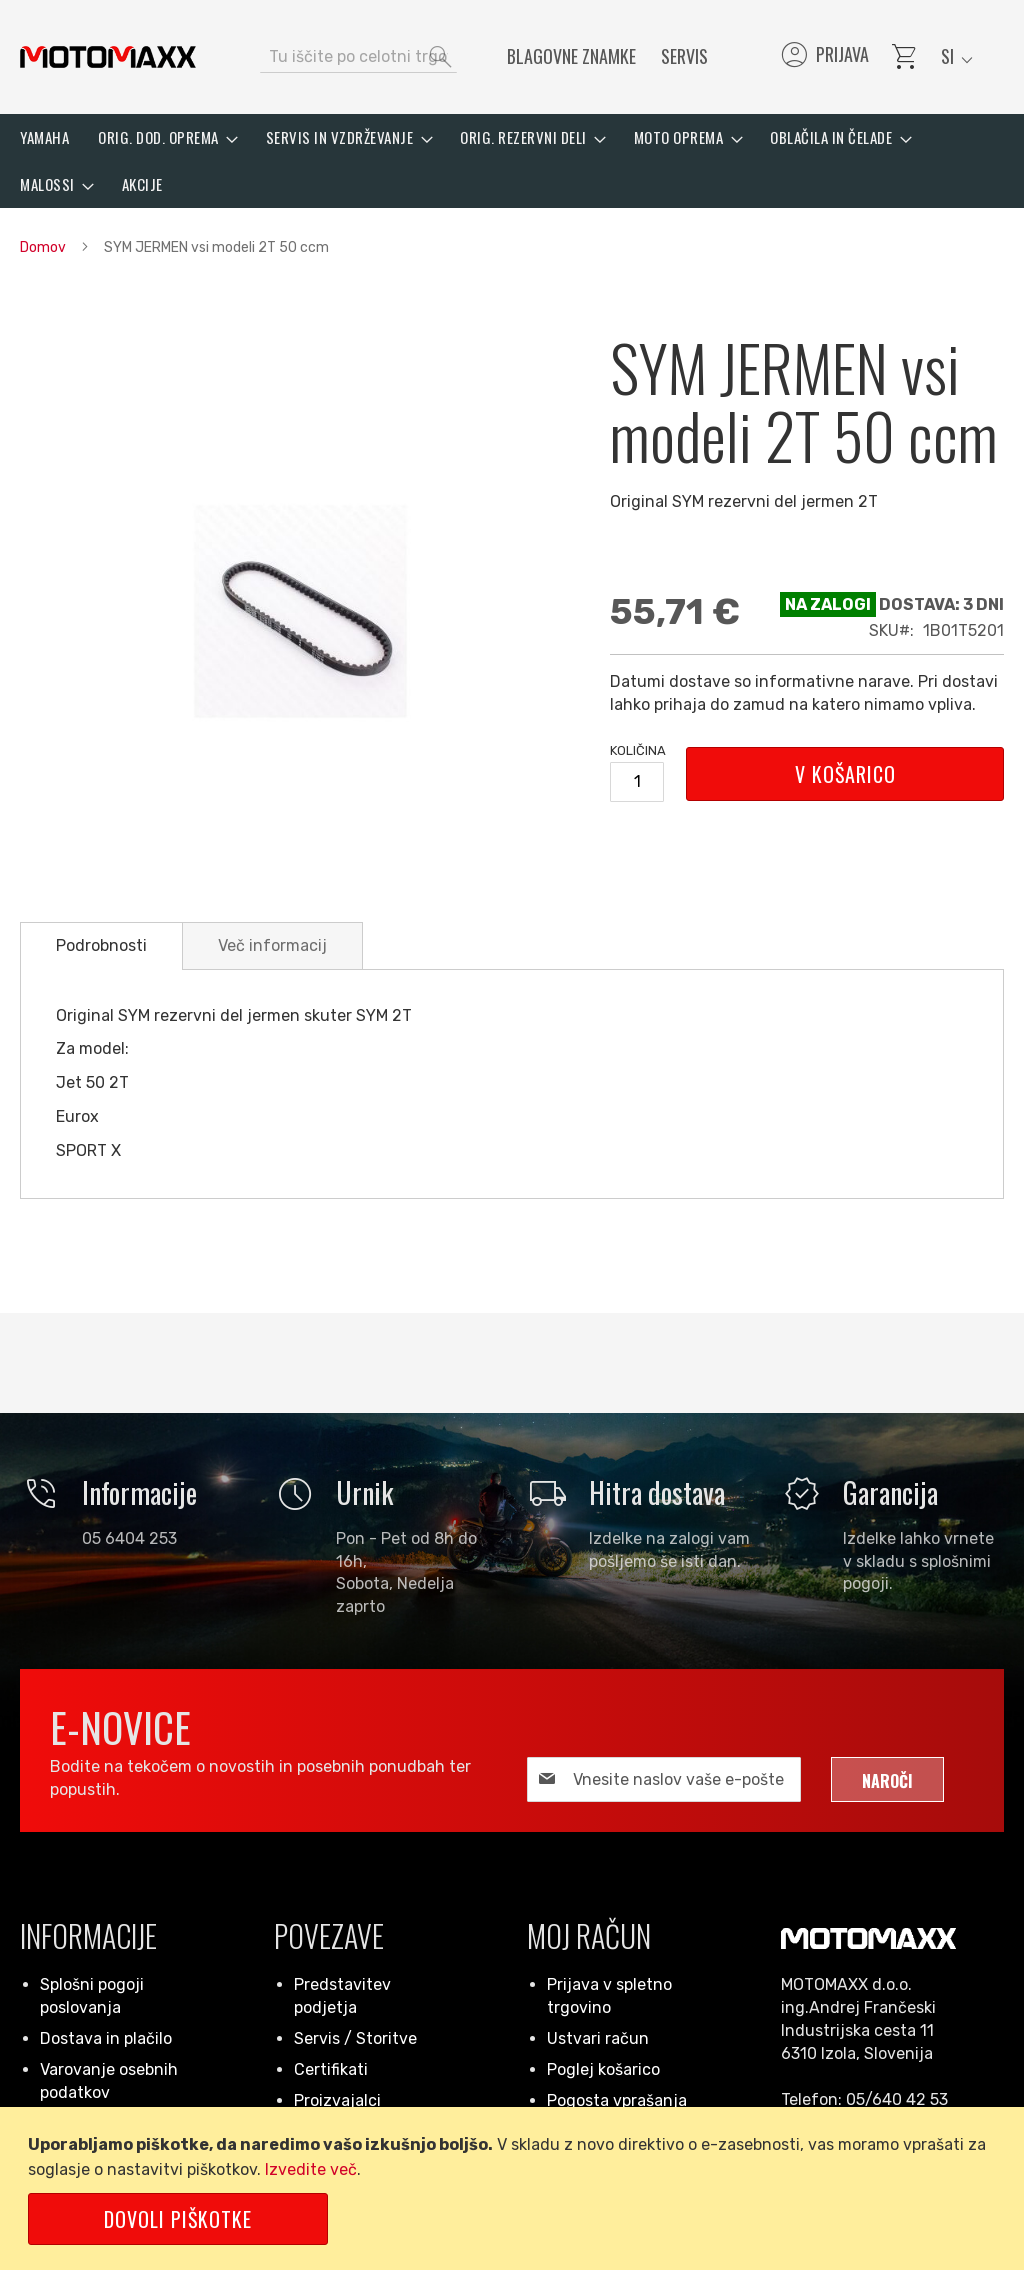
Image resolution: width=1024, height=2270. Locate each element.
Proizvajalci (337, 2100)
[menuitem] (44, 137)
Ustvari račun (598, 2038)
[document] (515, 2188)
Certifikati (331, 2069)
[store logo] (108, 57)
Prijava (823, 57)
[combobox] (358, 57)
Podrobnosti (101, 945)
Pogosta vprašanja (617, 2100)
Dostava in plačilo (106, 2038)
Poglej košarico (603, 2069)
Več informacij (272, 945)
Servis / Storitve (355, 2038)
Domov (43, 247)
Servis (684, 56)
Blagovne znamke (571, 56)
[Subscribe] (887, 1779)
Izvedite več (311, 2169)
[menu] (512, 161)
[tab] (101, 946)
